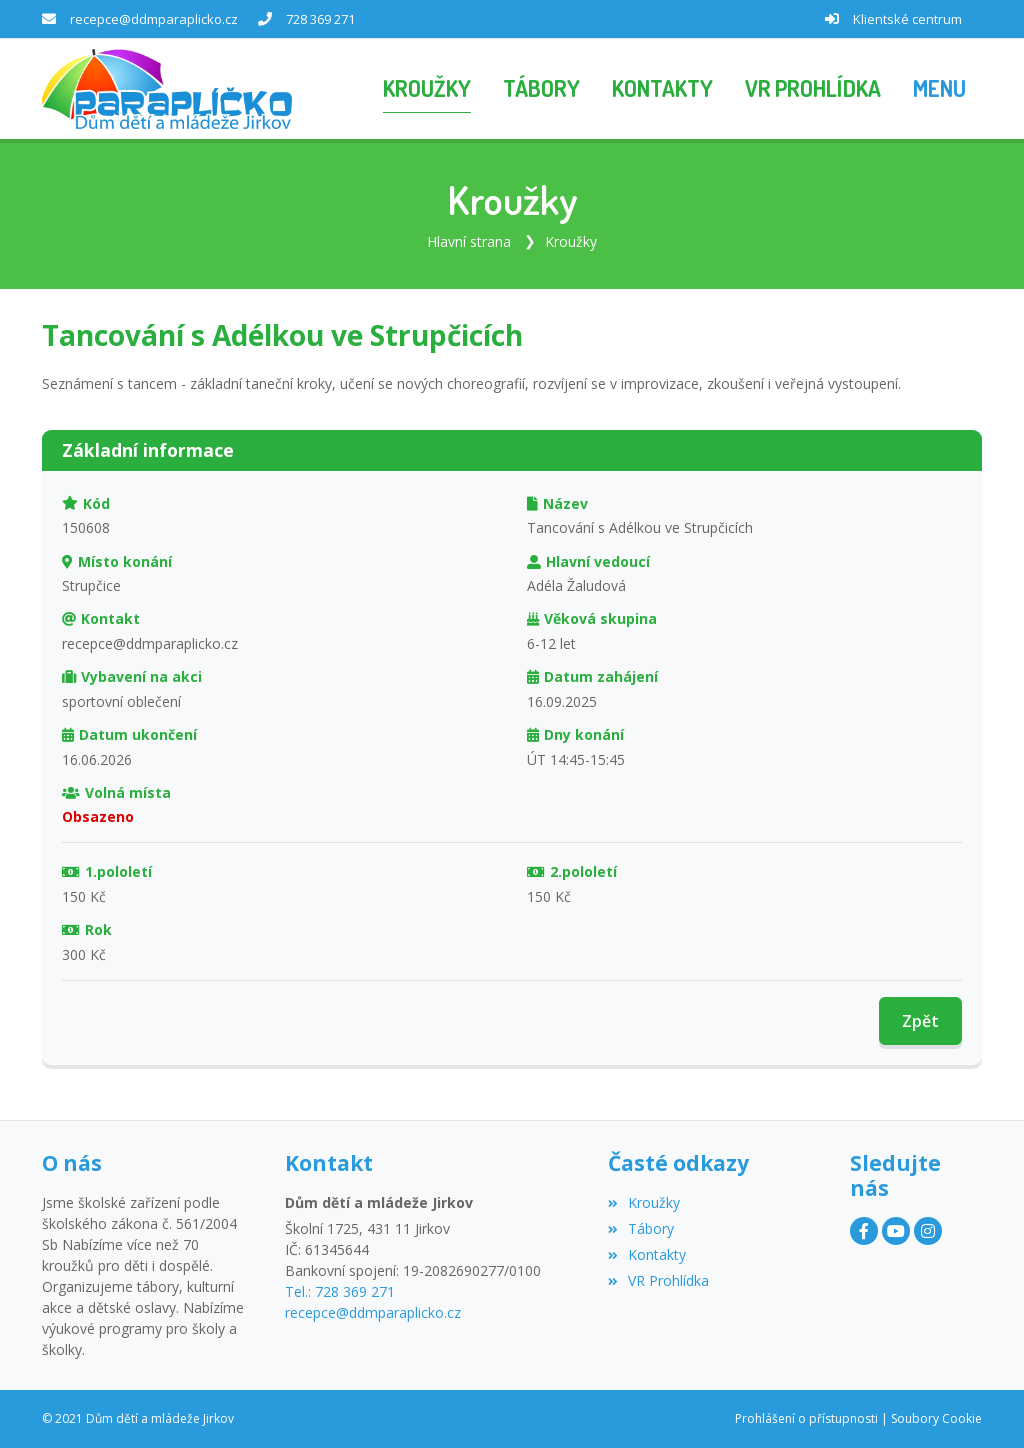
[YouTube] (896, 1231)
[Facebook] (864, 1231)
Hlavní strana (469, 241)
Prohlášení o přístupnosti (806, 1418)
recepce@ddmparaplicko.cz (154, 19)
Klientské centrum (907, 19)
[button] (939, 89)
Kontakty (647, 1254)
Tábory (641, 1228)
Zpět (920, 1021)
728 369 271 (320, 19)
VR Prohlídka (658, 1280)
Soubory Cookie (936, 1418)
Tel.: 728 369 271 (340, 1291)
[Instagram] (928, 1231)
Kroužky (571, 241)
